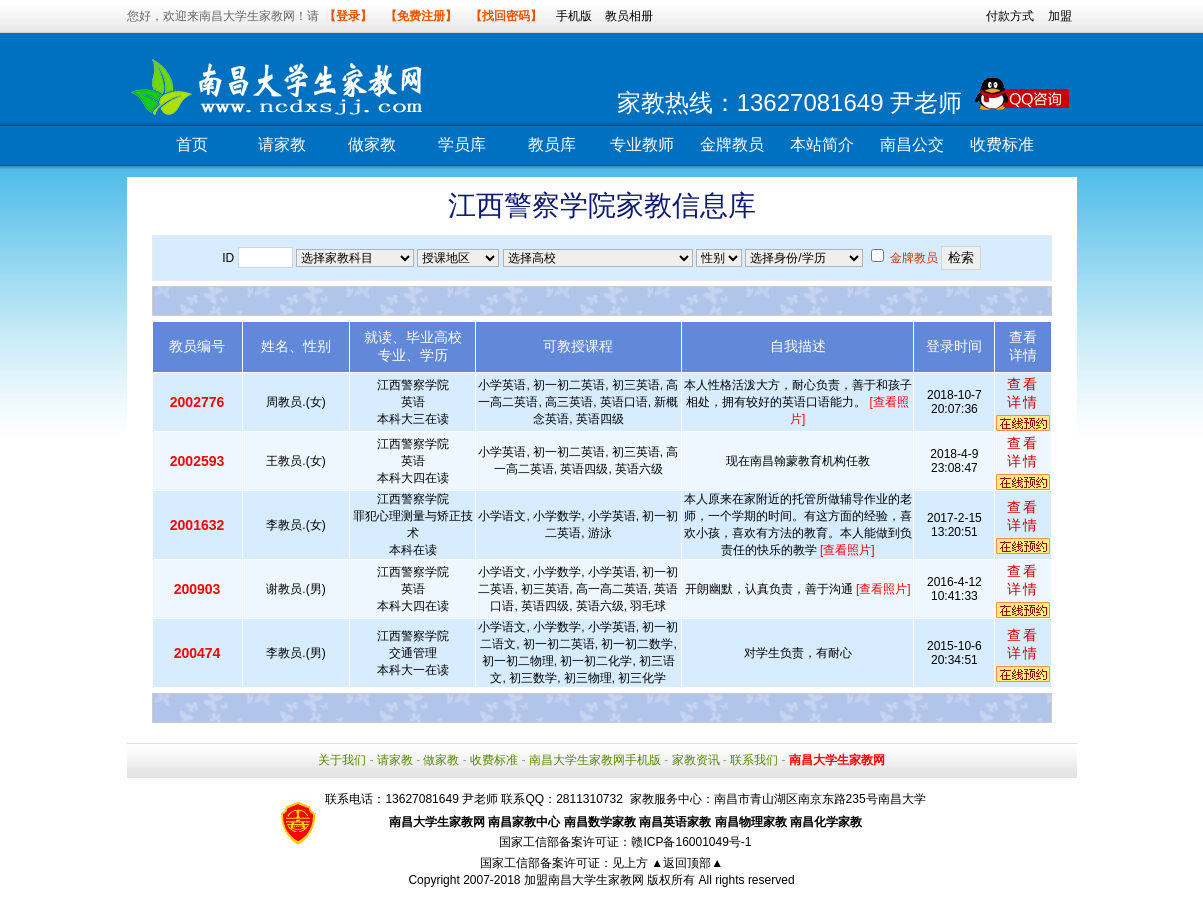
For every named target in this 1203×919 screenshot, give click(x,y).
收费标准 (1002, 144)
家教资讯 (696, 760)
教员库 (552, 144)
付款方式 (1010, 16)
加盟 (1060, 16)
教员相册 (629, 16)
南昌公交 (912, 144)
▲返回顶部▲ (687, 863)
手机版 (574, 16)
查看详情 (1023, 393)
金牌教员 (732, 144)
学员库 (462, 144)
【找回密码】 (506, 16)
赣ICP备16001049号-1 (691, 842)
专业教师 (642, 144)
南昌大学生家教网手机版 (595, 760)
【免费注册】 (421, 16)
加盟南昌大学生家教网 (584, 880)
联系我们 (754, 760)
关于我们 (342, 760)
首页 (192, 144)
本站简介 (822, 144)
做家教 (372, 144)
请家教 (282, 144)
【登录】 (348, 16)
